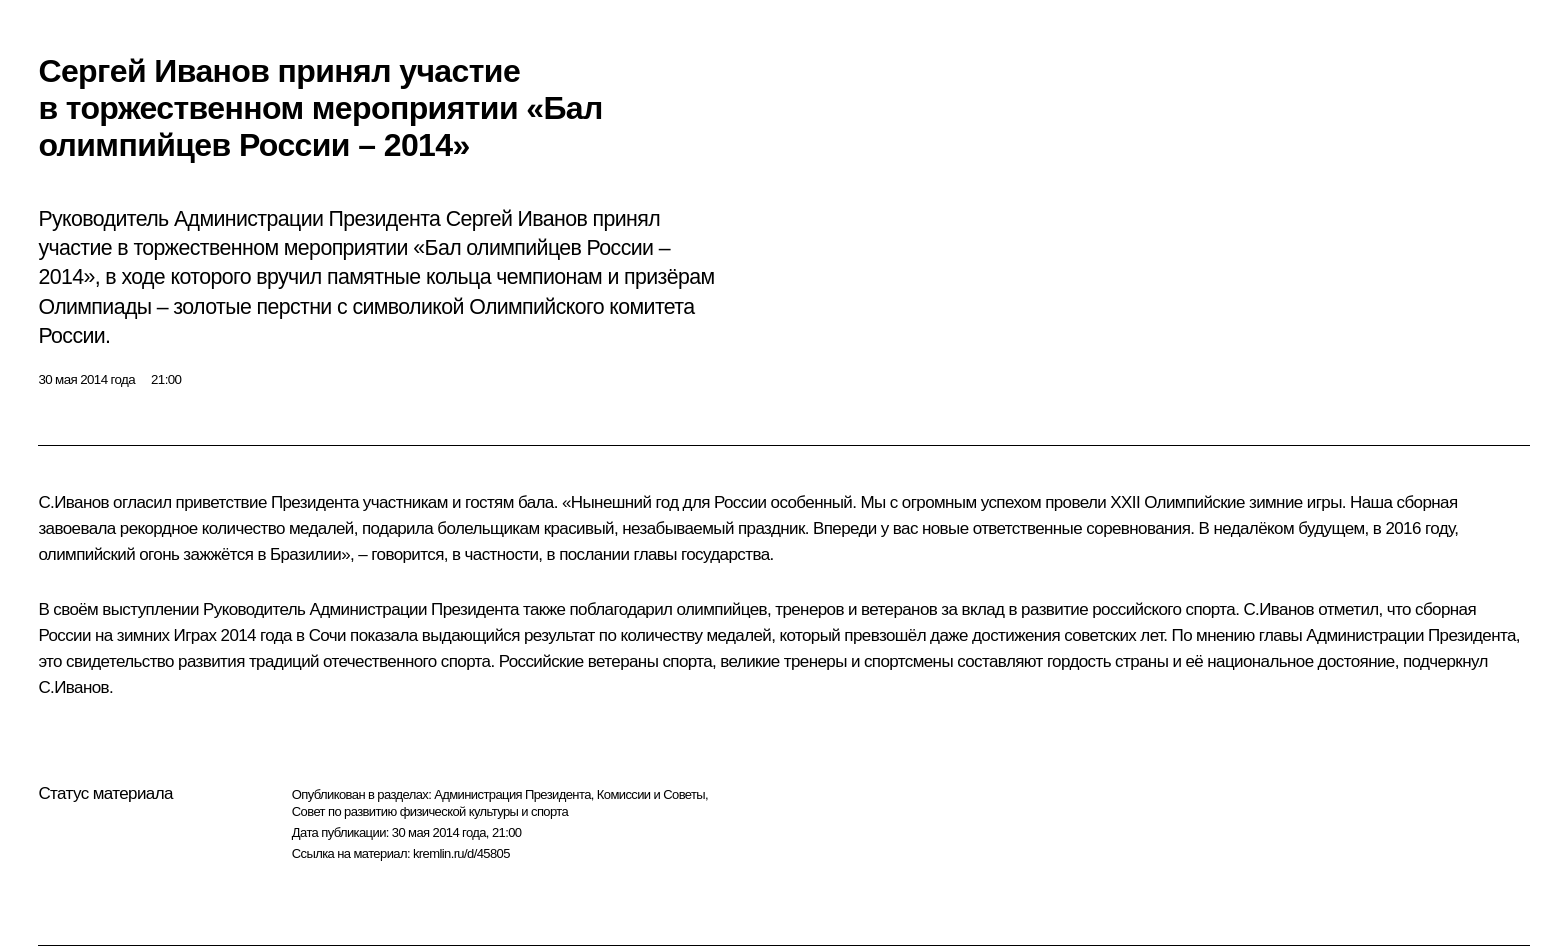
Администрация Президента (512, 794)
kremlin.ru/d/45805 (461, 853)
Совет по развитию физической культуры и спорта (430, 811)
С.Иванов (73, 502)
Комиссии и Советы (651, 794)
